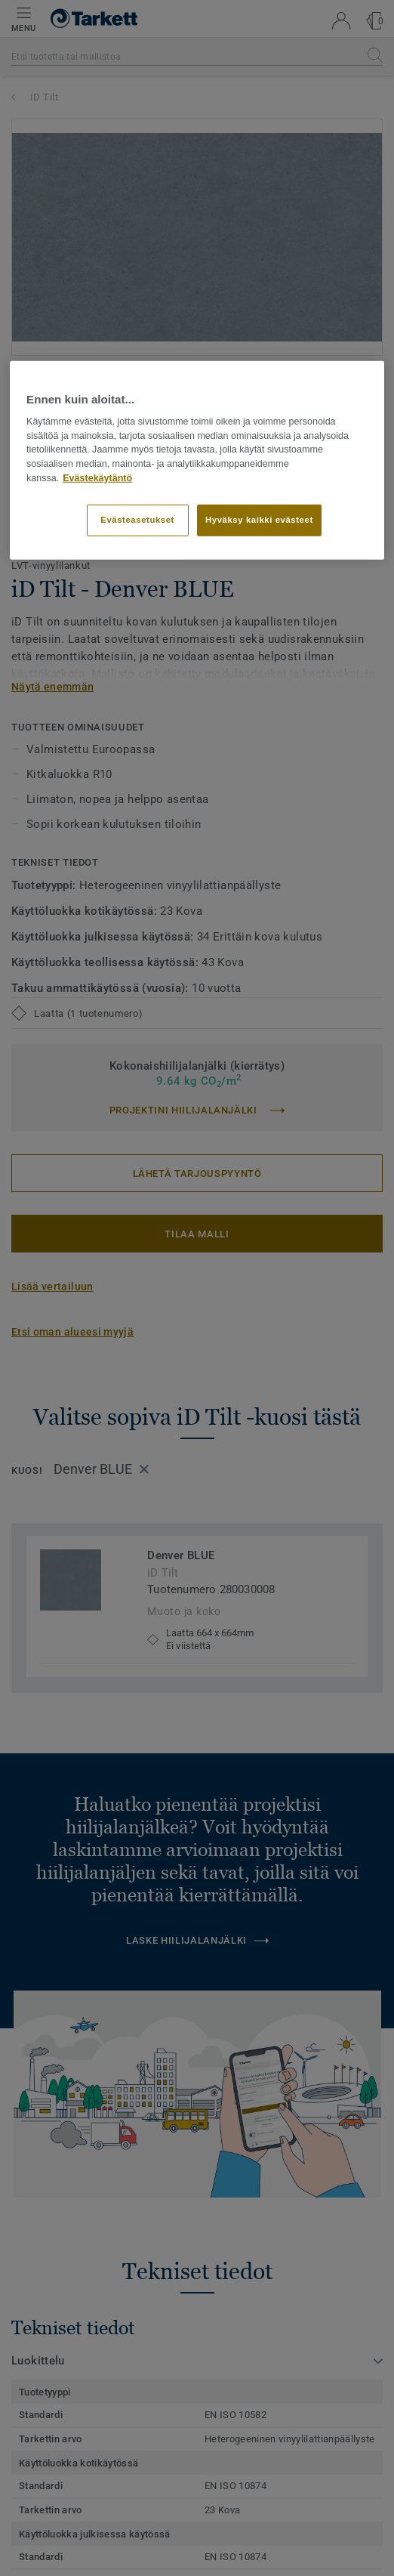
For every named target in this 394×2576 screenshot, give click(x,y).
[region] (197, 459)
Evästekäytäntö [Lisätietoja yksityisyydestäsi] (97, 478)
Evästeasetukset (137, 519)
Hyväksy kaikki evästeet (259, 519)
